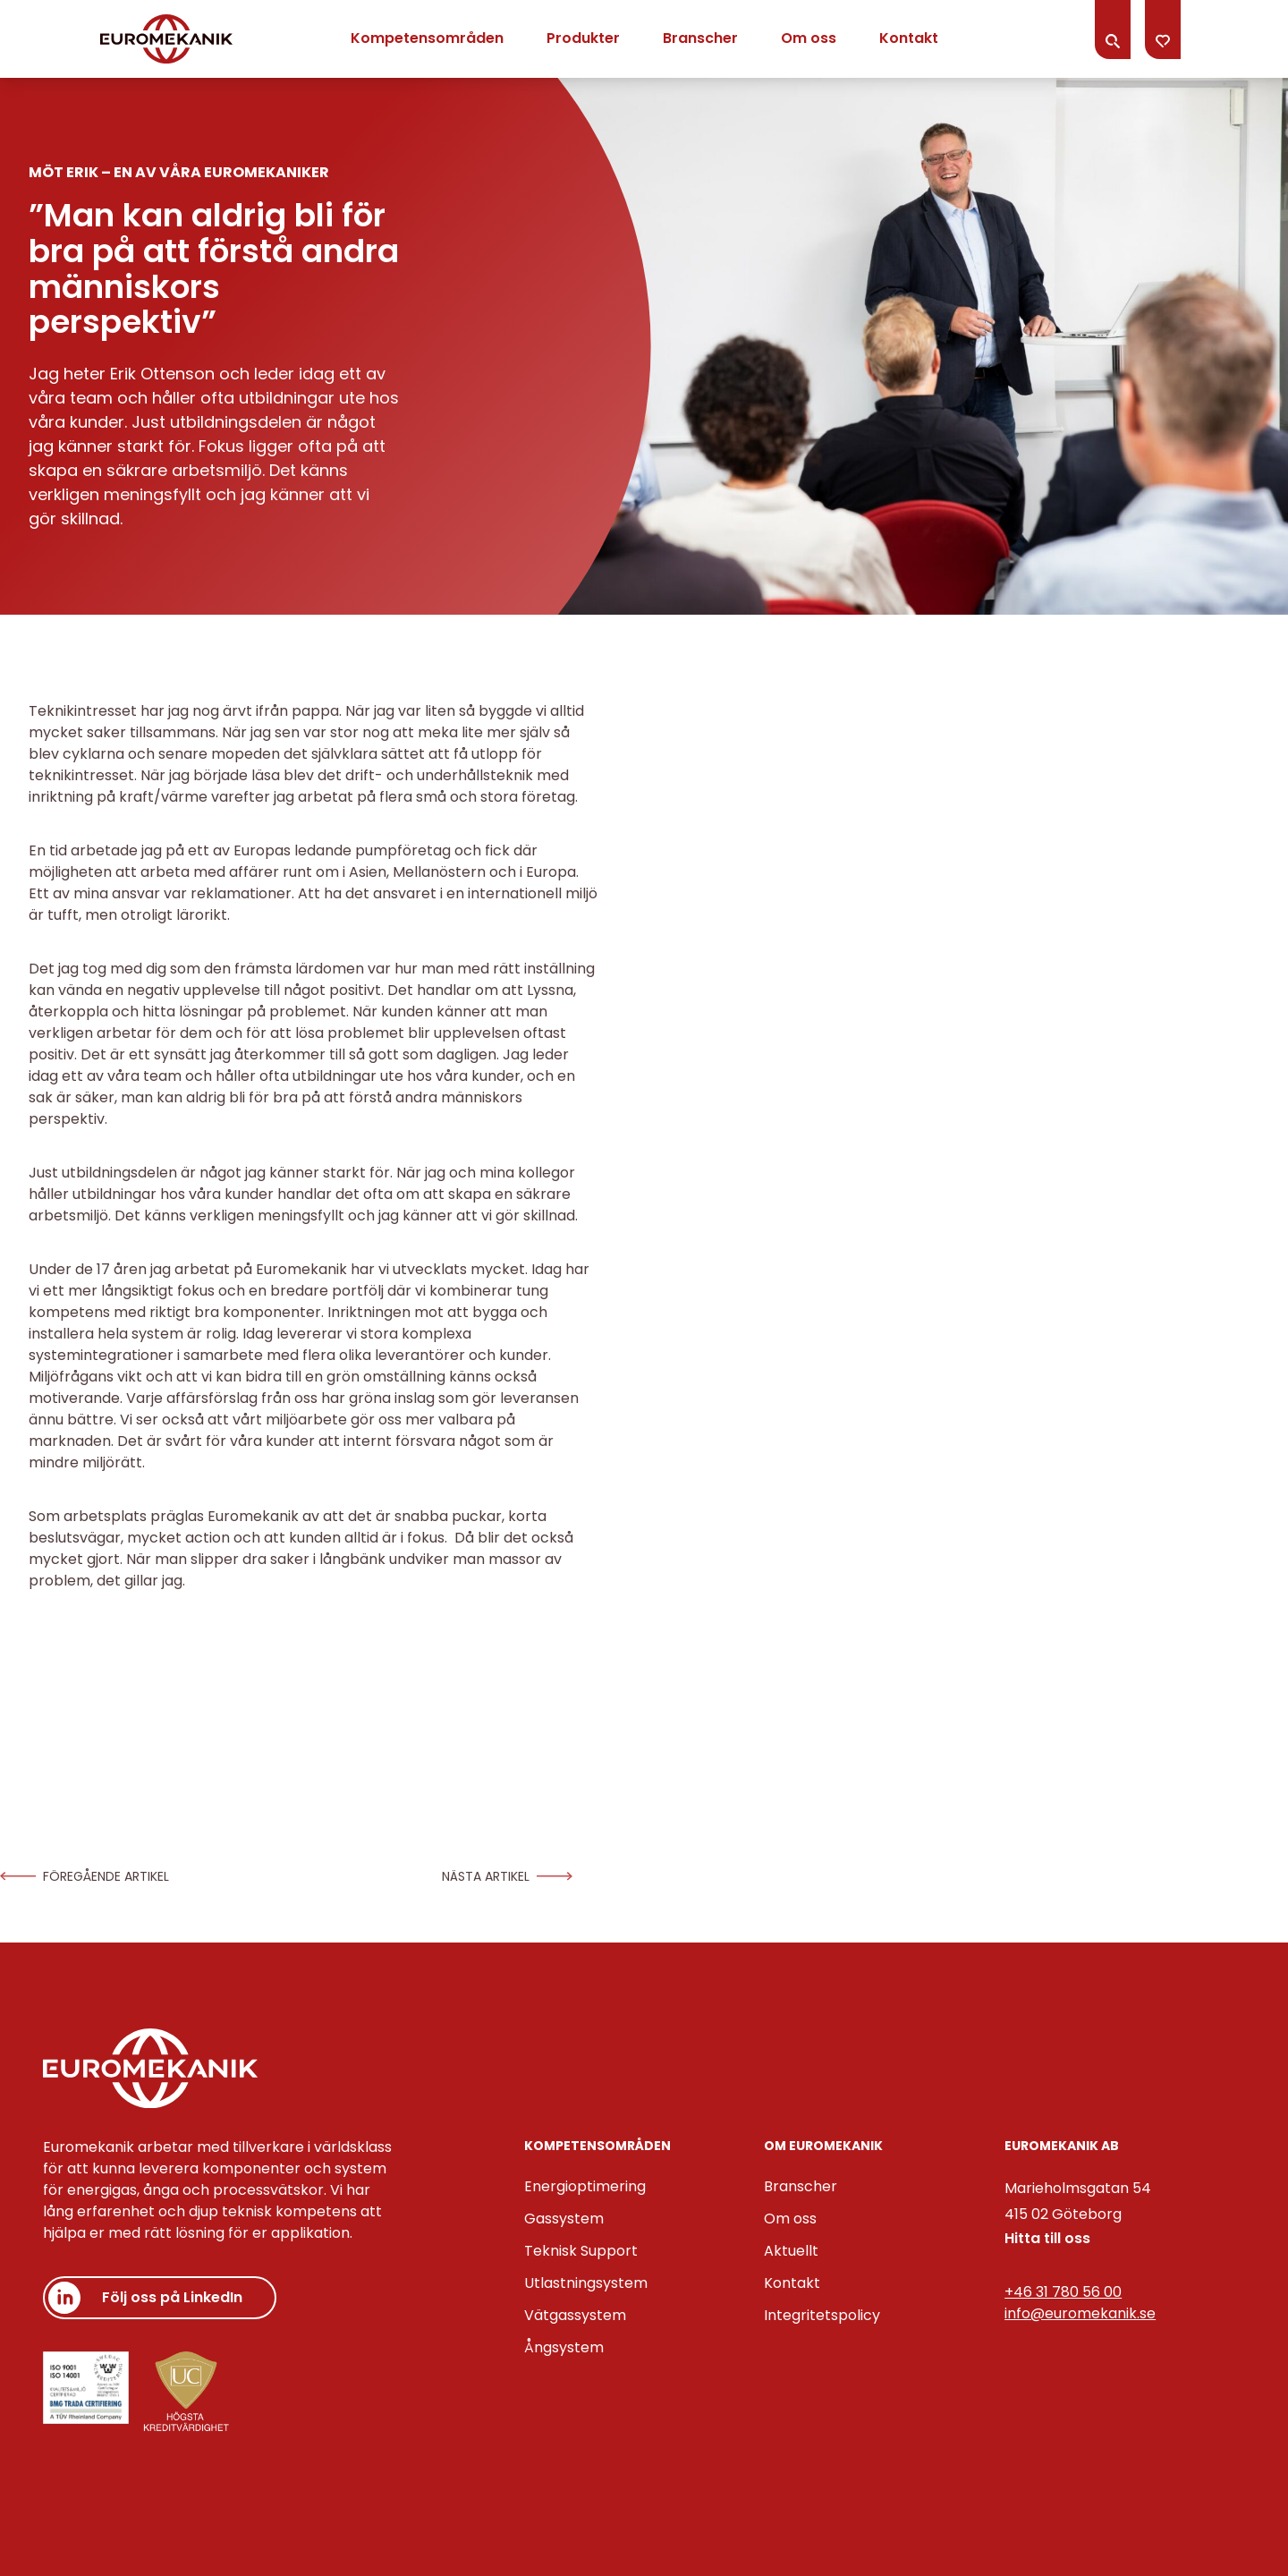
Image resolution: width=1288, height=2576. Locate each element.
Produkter (583, 38)
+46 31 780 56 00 (1063, 2292)
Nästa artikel (507, 1876)
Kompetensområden (427, 38)
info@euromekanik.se (1080, 2313)
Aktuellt (791, 2250)
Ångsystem (564, 2347)
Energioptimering (585, 2186)
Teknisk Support (581, 2250)
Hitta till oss (1047, 2238)
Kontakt (908, 38)
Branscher (700, 38)
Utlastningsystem (586, 2283)
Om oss (808, 38)
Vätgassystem (575, 2315)
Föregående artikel (84, 1876)
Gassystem (564, 2218)
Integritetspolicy (822, 2315)
